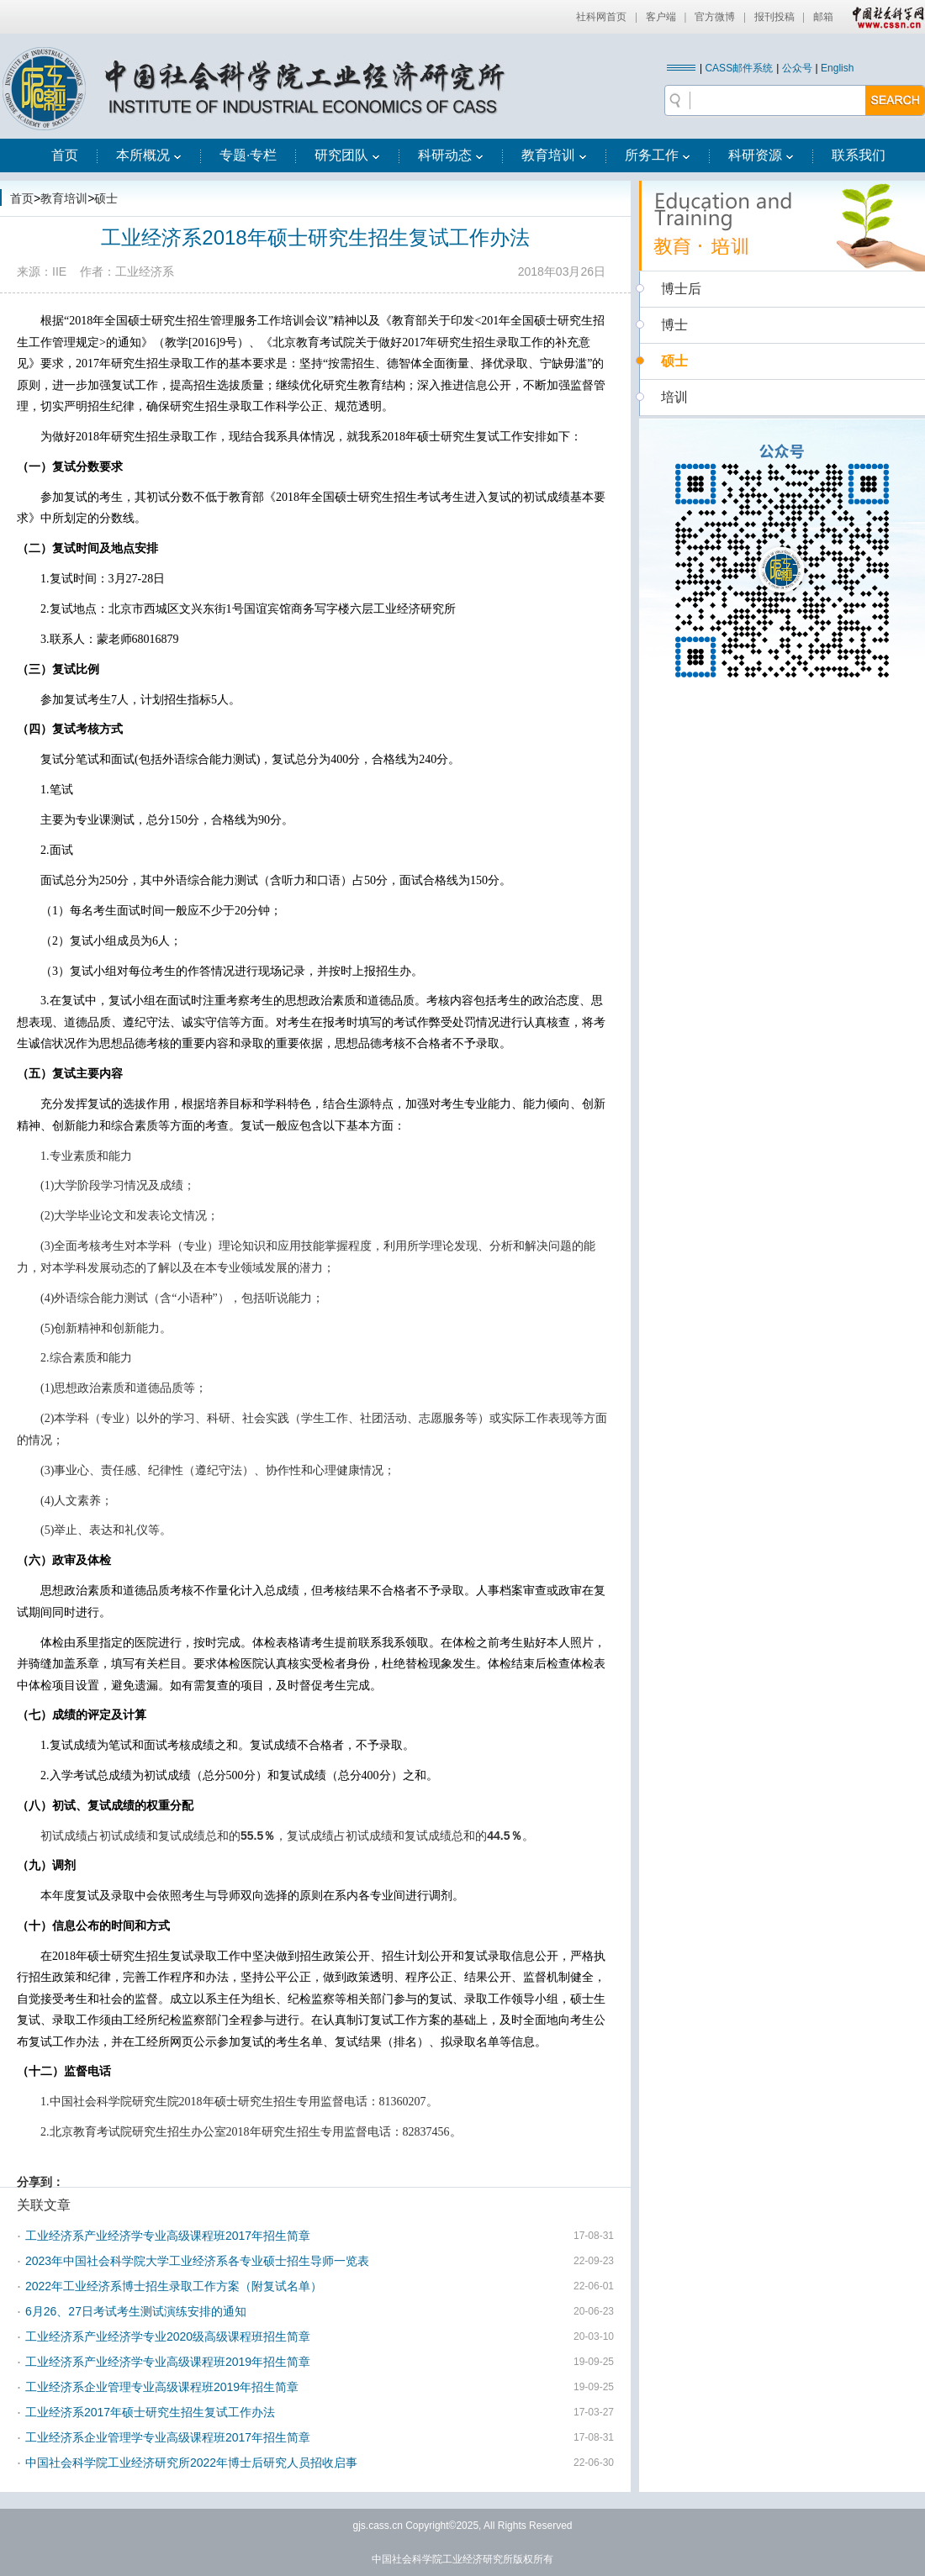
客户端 (661, 17)
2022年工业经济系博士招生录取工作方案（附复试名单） (173, 2286)
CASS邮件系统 (739, 68)
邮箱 (823, 17)
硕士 (106, 198)
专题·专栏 (248, 155)
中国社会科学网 (884, 17)
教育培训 (554, 155)
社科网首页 (601, 17)
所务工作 (657, 155)
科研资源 (761, 155)
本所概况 (149, 155)
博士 (674, 325)
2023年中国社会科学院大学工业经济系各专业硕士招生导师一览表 (197, 2261)
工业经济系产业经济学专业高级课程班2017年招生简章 (167, 2235)
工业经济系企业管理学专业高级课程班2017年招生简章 (167, 2437)
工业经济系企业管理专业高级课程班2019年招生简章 (162, 2387)
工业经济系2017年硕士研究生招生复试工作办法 (150, 2412)
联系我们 (858, 155)
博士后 (681, 289)
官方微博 (715, 17)
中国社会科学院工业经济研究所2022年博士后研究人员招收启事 (191, 2462)
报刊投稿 (774, 17)
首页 (64, 155)
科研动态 (451, 155)
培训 (674, 397)
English (837, 68)
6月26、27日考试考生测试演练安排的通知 (135, 2311)
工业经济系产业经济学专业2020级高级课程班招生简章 (167, 2336)
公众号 (797, 68)
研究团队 (347, 155)
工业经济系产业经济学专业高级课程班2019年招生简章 (167, 2361)
